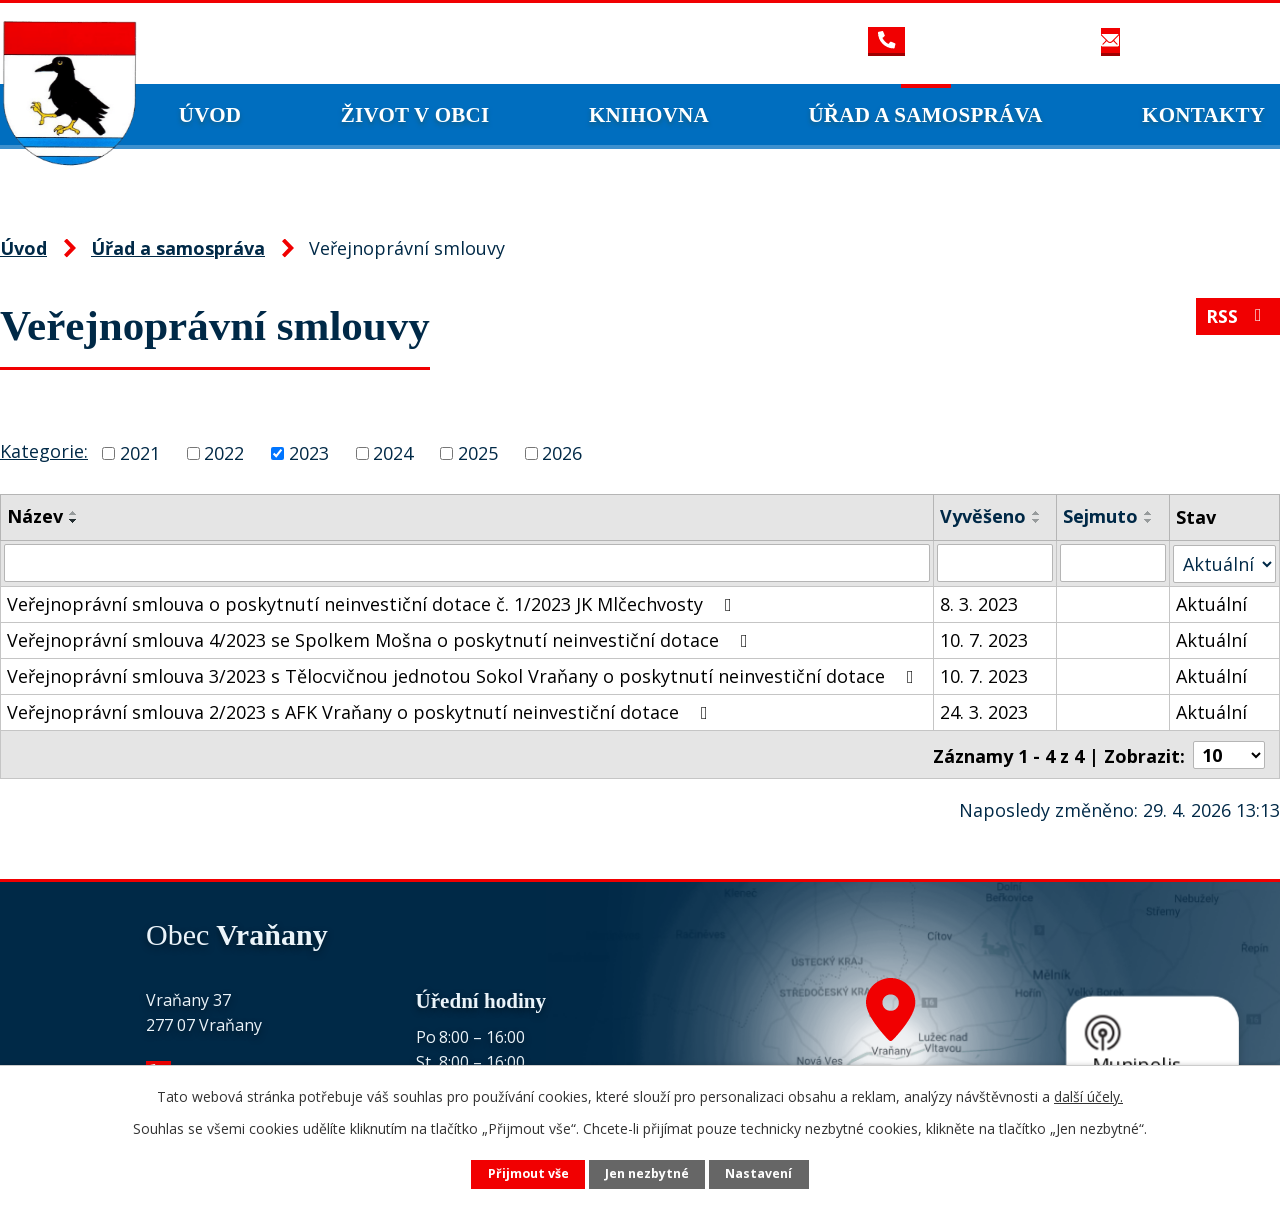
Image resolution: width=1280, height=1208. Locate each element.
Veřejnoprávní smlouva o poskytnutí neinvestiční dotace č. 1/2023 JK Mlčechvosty (373, 603)
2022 (224, 453)
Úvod (210, 115)
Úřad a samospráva (925, 115)
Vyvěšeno (983, 516)
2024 (393, 453)
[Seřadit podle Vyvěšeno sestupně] (1037, 521)
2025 (478, 453)
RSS (1238, 317)
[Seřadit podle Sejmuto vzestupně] (1150, 513)
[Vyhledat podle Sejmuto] (1114, 563)
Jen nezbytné (647, 1173)
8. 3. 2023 (979, 603)
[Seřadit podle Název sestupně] (74, 521)
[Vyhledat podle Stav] (1224, 562)
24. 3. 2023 (984, 711)
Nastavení (758, 1173)
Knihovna (649, 115)
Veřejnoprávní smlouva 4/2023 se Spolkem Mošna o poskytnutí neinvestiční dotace (381, 639)
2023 (309, 453)
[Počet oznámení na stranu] (1229, 753)
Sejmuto (1101, 516)
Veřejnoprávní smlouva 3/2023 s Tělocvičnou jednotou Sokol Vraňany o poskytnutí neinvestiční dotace (464, 675)
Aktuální (1211, 603)
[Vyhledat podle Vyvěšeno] (995, 563)
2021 (140, 453)
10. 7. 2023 (984, 639)
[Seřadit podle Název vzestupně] (74, 513)
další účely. (1088, 1096)
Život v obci (415, 115)
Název (35, 516)
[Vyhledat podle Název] (467, 563)
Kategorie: (44, 451)
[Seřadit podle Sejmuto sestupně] (1150, 521)
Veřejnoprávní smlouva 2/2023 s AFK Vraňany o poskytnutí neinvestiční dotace (361, 711)
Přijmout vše (528, 1173)
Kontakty (1203, 115)
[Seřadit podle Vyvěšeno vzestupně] (1037, 513)
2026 (562, 453)
